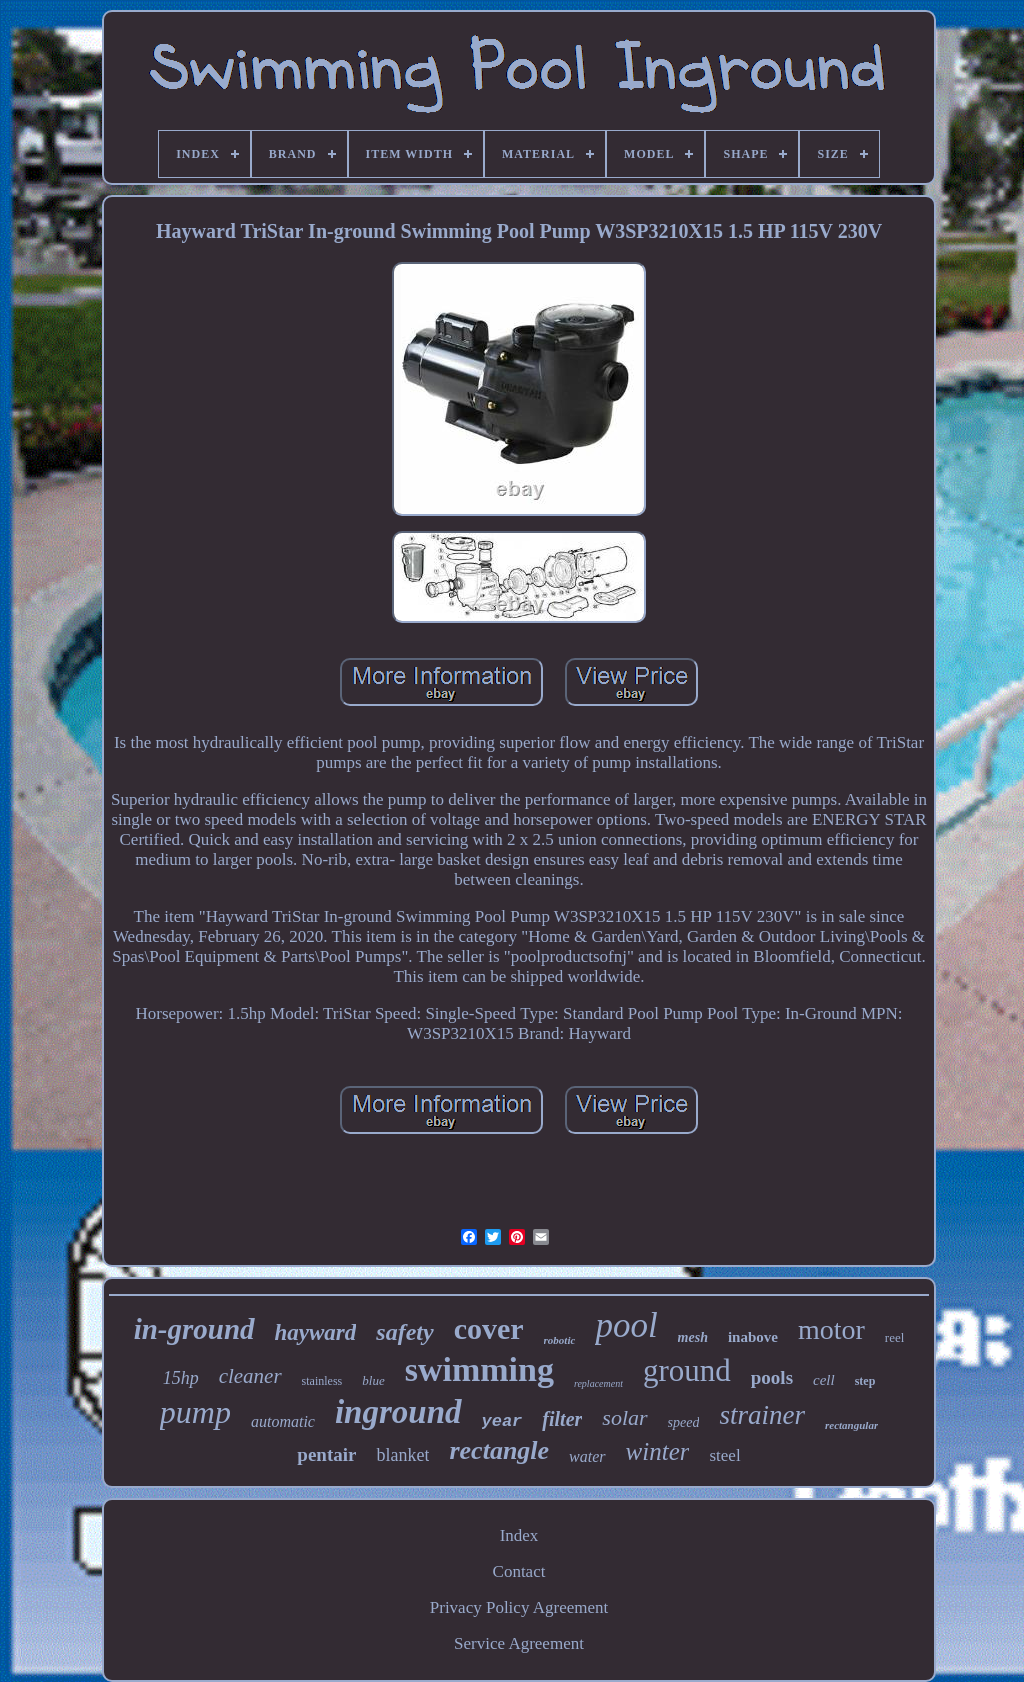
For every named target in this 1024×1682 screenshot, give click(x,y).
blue (373, 1380)
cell (824, 1380)
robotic (560, 1340)
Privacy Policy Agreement (519, 1607)
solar (624, 1417)
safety (404, 1332)
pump (195, 1412)
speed (684, 1422)
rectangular (851, 1425)
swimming (479, 1369)
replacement (598, 1383)
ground (687, 1370)
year (502, 1421)
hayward (316, 1332)
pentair (326, 1454)
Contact (519, 1571)
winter (658, 1451)
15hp (181, 1378)
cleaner (250, 1376)
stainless (322, 1381)
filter (562, 1419)
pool (626, 1325)
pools (772, 1377)
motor (831, 1329)
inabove (753, 1337)
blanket (402, 1455)
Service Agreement (519, 1643)
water (587, 1456)
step (865, 1381)
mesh (693, 1337)
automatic (283, 1421)
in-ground (194, 1329)
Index (519, 1535)
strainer (762, 1415)
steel (724, 1455)
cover (489, 1328)
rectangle (499, 1450)
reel (894, 1337)
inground (398, 1412)
